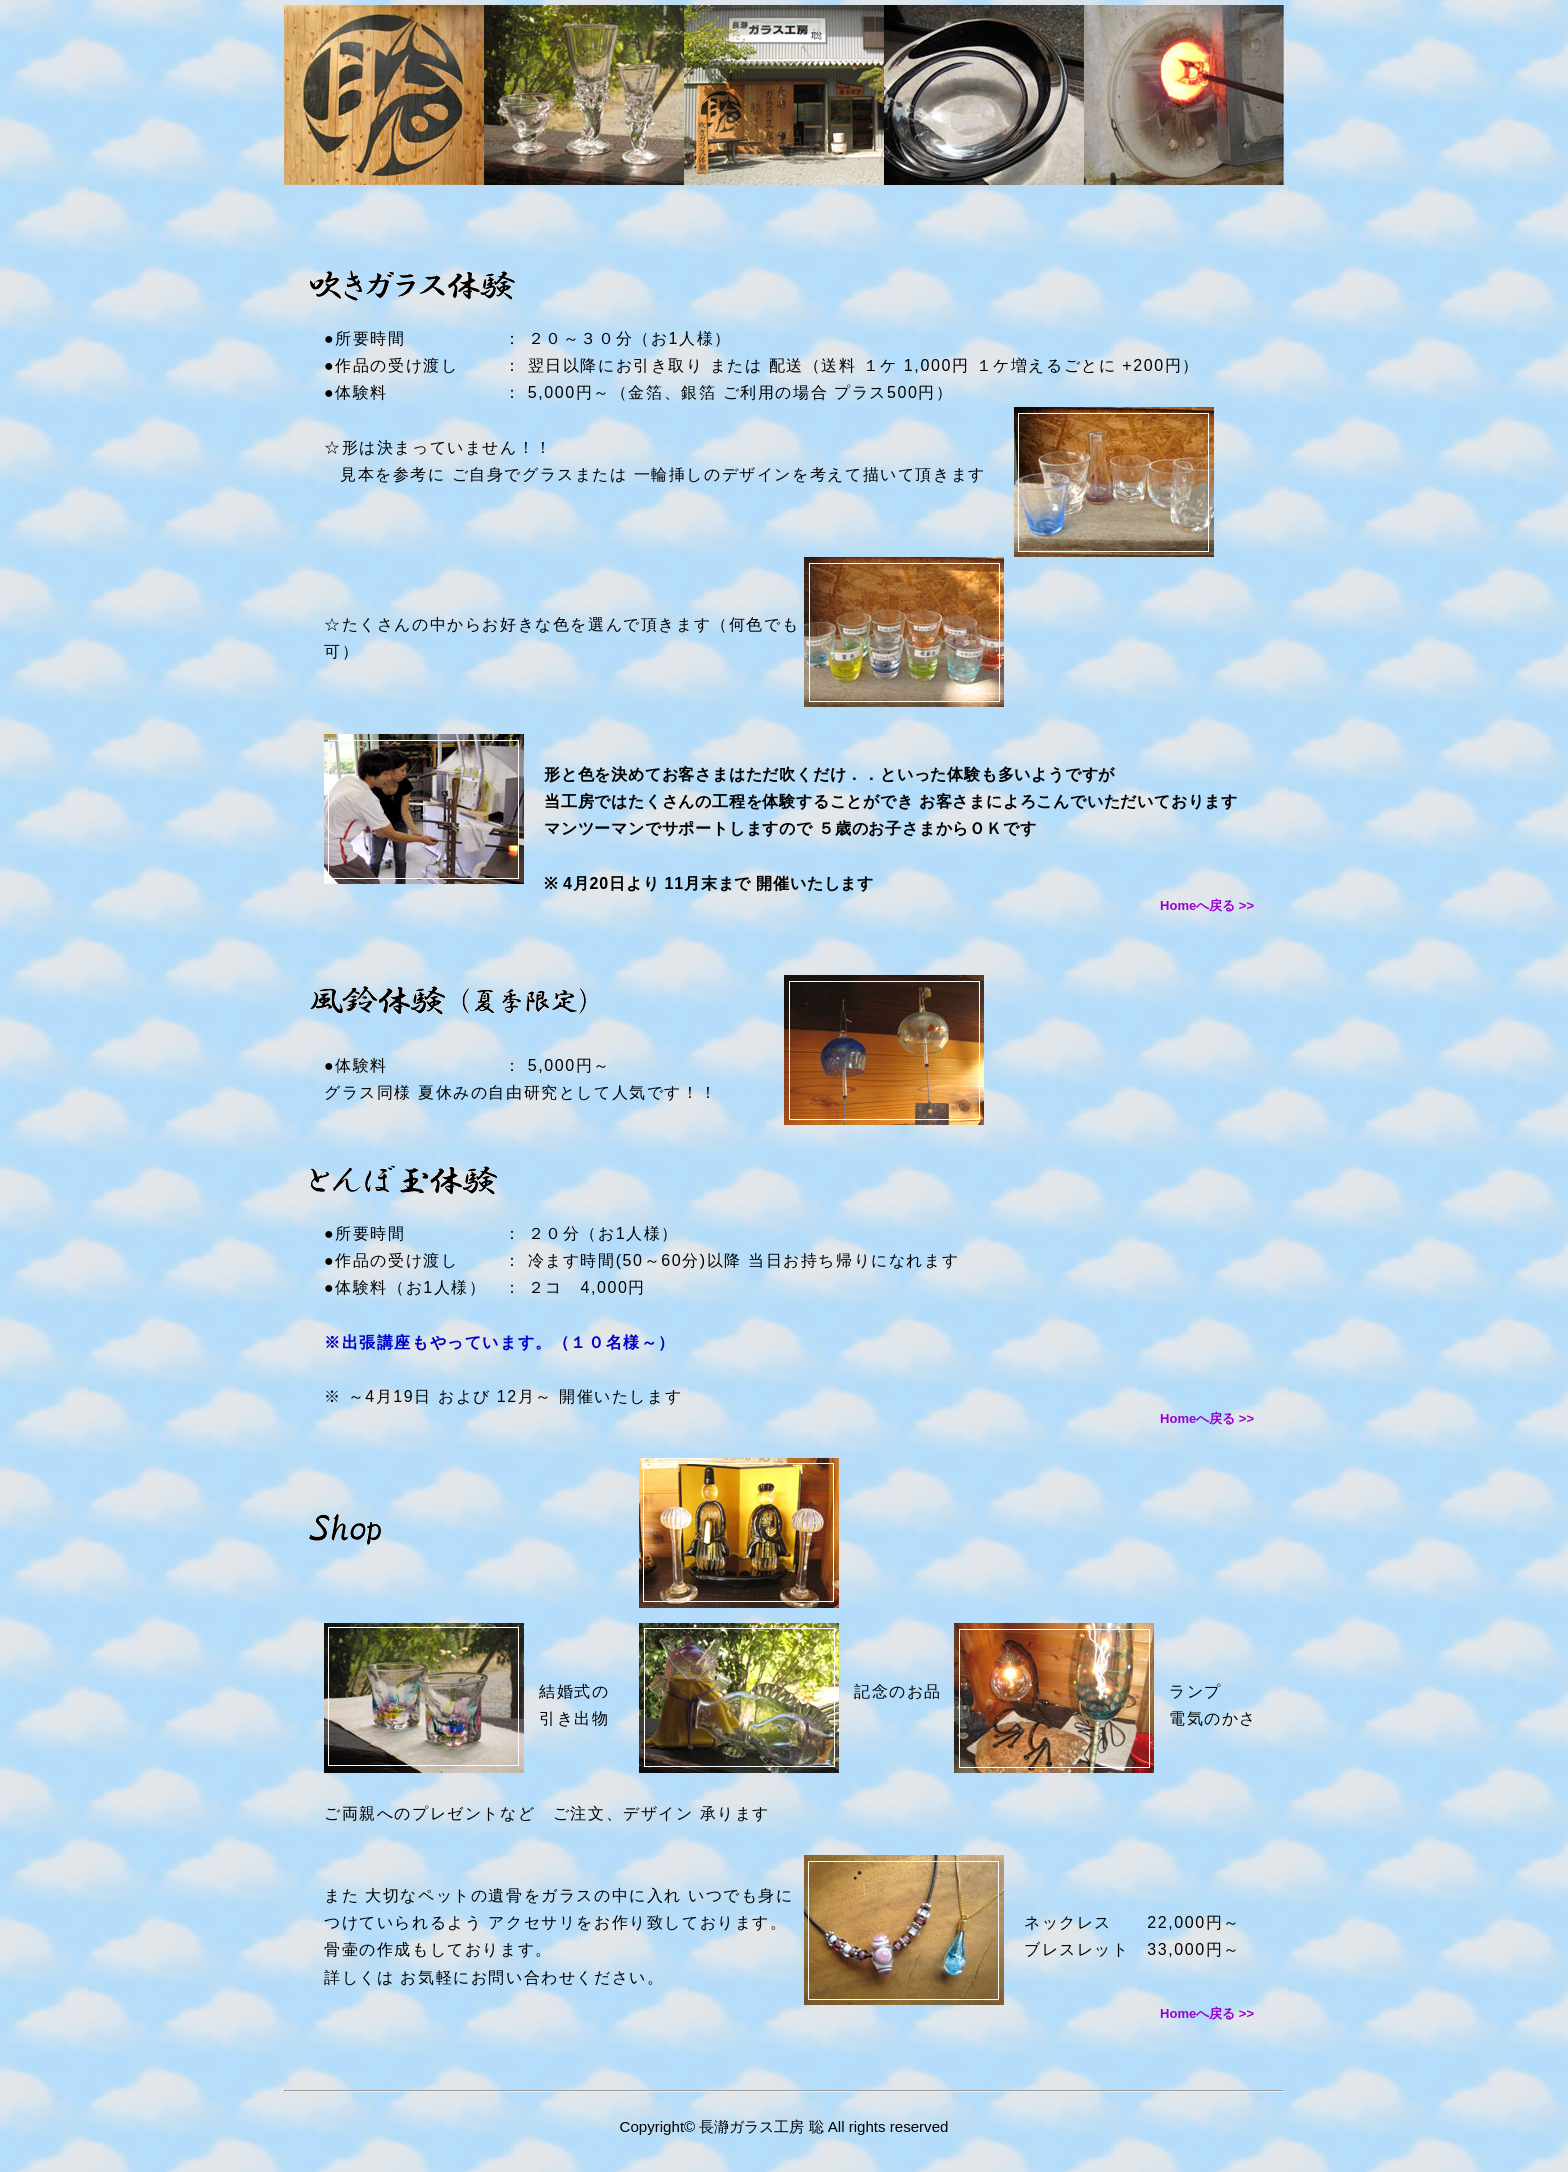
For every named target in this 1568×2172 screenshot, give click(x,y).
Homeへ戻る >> (1207, 905)
